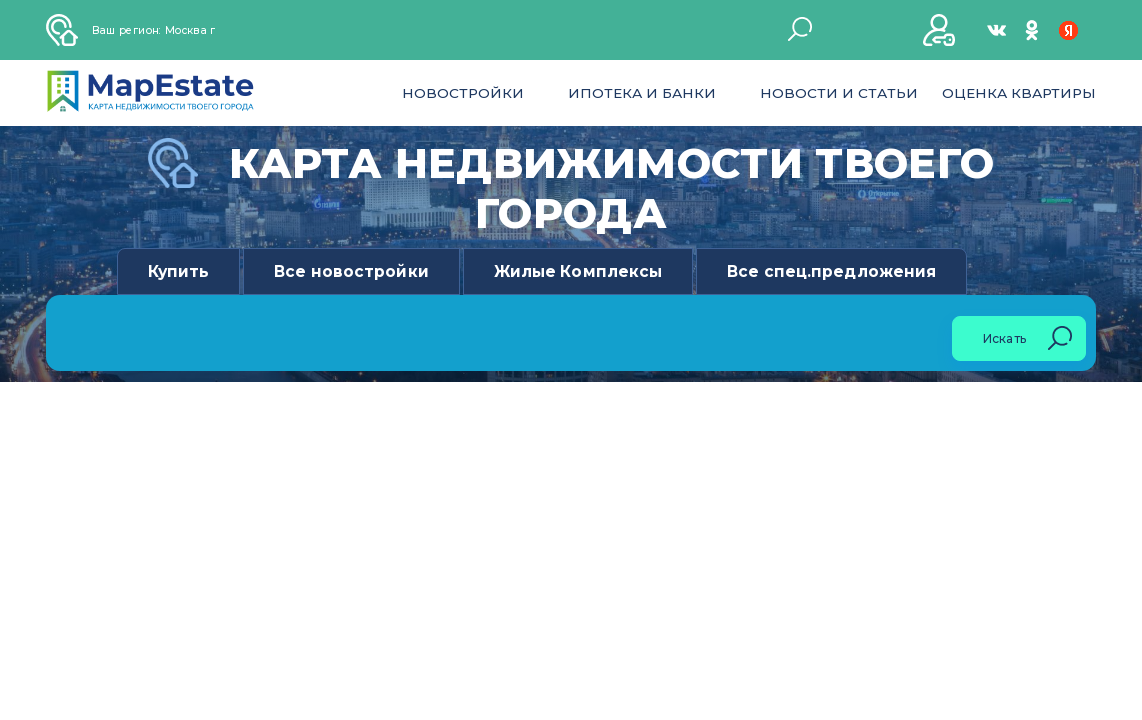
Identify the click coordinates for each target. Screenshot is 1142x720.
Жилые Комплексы (578, 271)
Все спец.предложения (831, 271)
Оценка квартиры (1019, 93)
